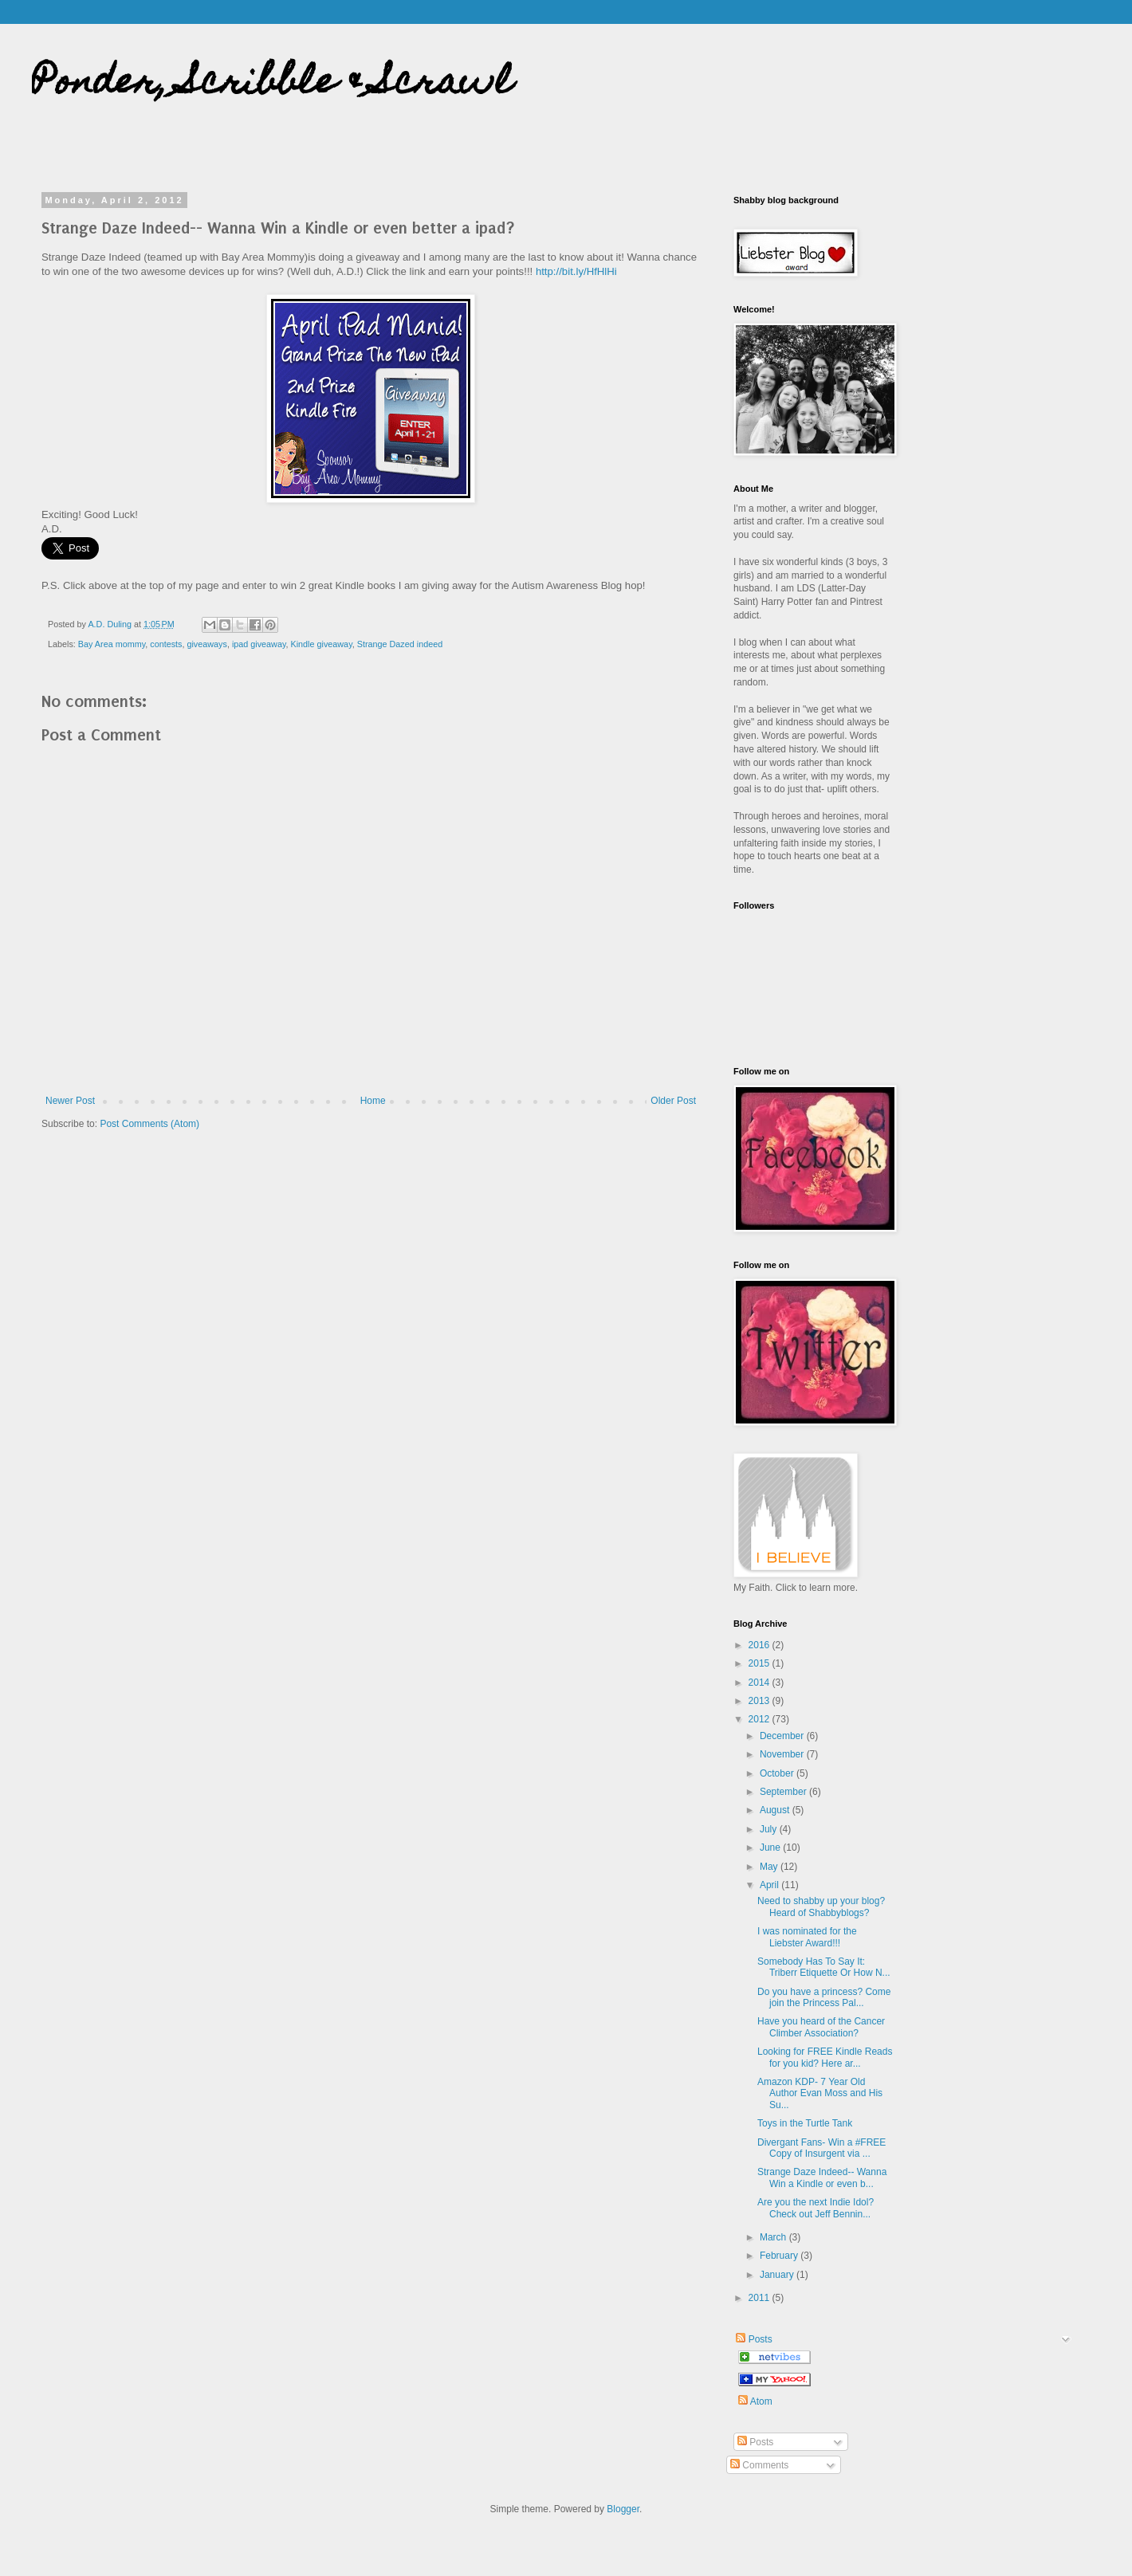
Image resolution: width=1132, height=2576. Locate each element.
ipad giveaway (259, 644)
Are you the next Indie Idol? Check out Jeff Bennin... (815, 2208)
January (778, 2274)
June (771, 1847)
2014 (760, 1682)
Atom (755, 2401)
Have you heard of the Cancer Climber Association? (821, 2027)
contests (166, 644)
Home (373, 1100)
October (778, 1773)
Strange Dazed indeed (399, 644)
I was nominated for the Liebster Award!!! (807, 1937)
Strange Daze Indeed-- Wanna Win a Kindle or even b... (821, 2177)
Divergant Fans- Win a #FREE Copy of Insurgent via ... (821, 2148)
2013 (760, 1700)
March (774, 2237)
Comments (759, 2465)
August (776, 1810)
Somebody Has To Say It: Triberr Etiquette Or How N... (823, 1967)
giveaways (206, 644)
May (770, 1866)
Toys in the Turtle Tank (804, 2123)
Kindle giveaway (321, 644)
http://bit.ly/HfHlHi (576, 271)
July (770, 1829)
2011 (760, 2297)
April (770, 1885)
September (784, 1791)
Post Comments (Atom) (149, 1123)
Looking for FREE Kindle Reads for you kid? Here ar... (824, 2057)
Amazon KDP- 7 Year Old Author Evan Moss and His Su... (819, 2093)
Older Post (673, 1100)
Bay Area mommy (111, 644)
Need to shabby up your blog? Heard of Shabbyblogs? (821, 1906)
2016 (760, 1645)
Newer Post (70, 1100)
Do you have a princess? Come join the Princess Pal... (823, 1997)
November (783, 1754)
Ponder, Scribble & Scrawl (272, 85)
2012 (760, 1719)
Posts (752, 2339)
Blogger (623, 2509)
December (783, 1736)
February (780, 2255)
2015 (760, 1663)
